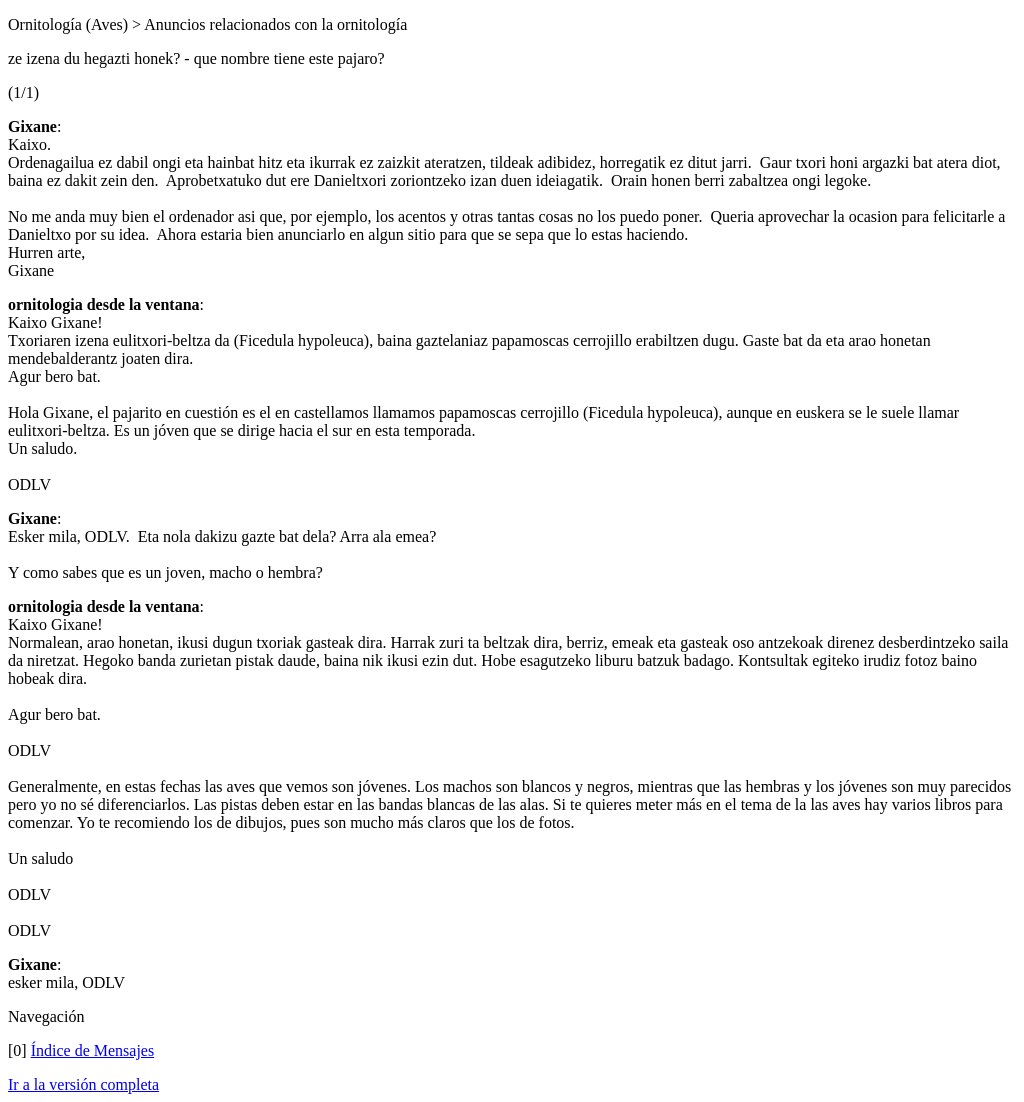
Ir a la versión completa (83, 1084)
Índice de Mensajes (93, 1050)
